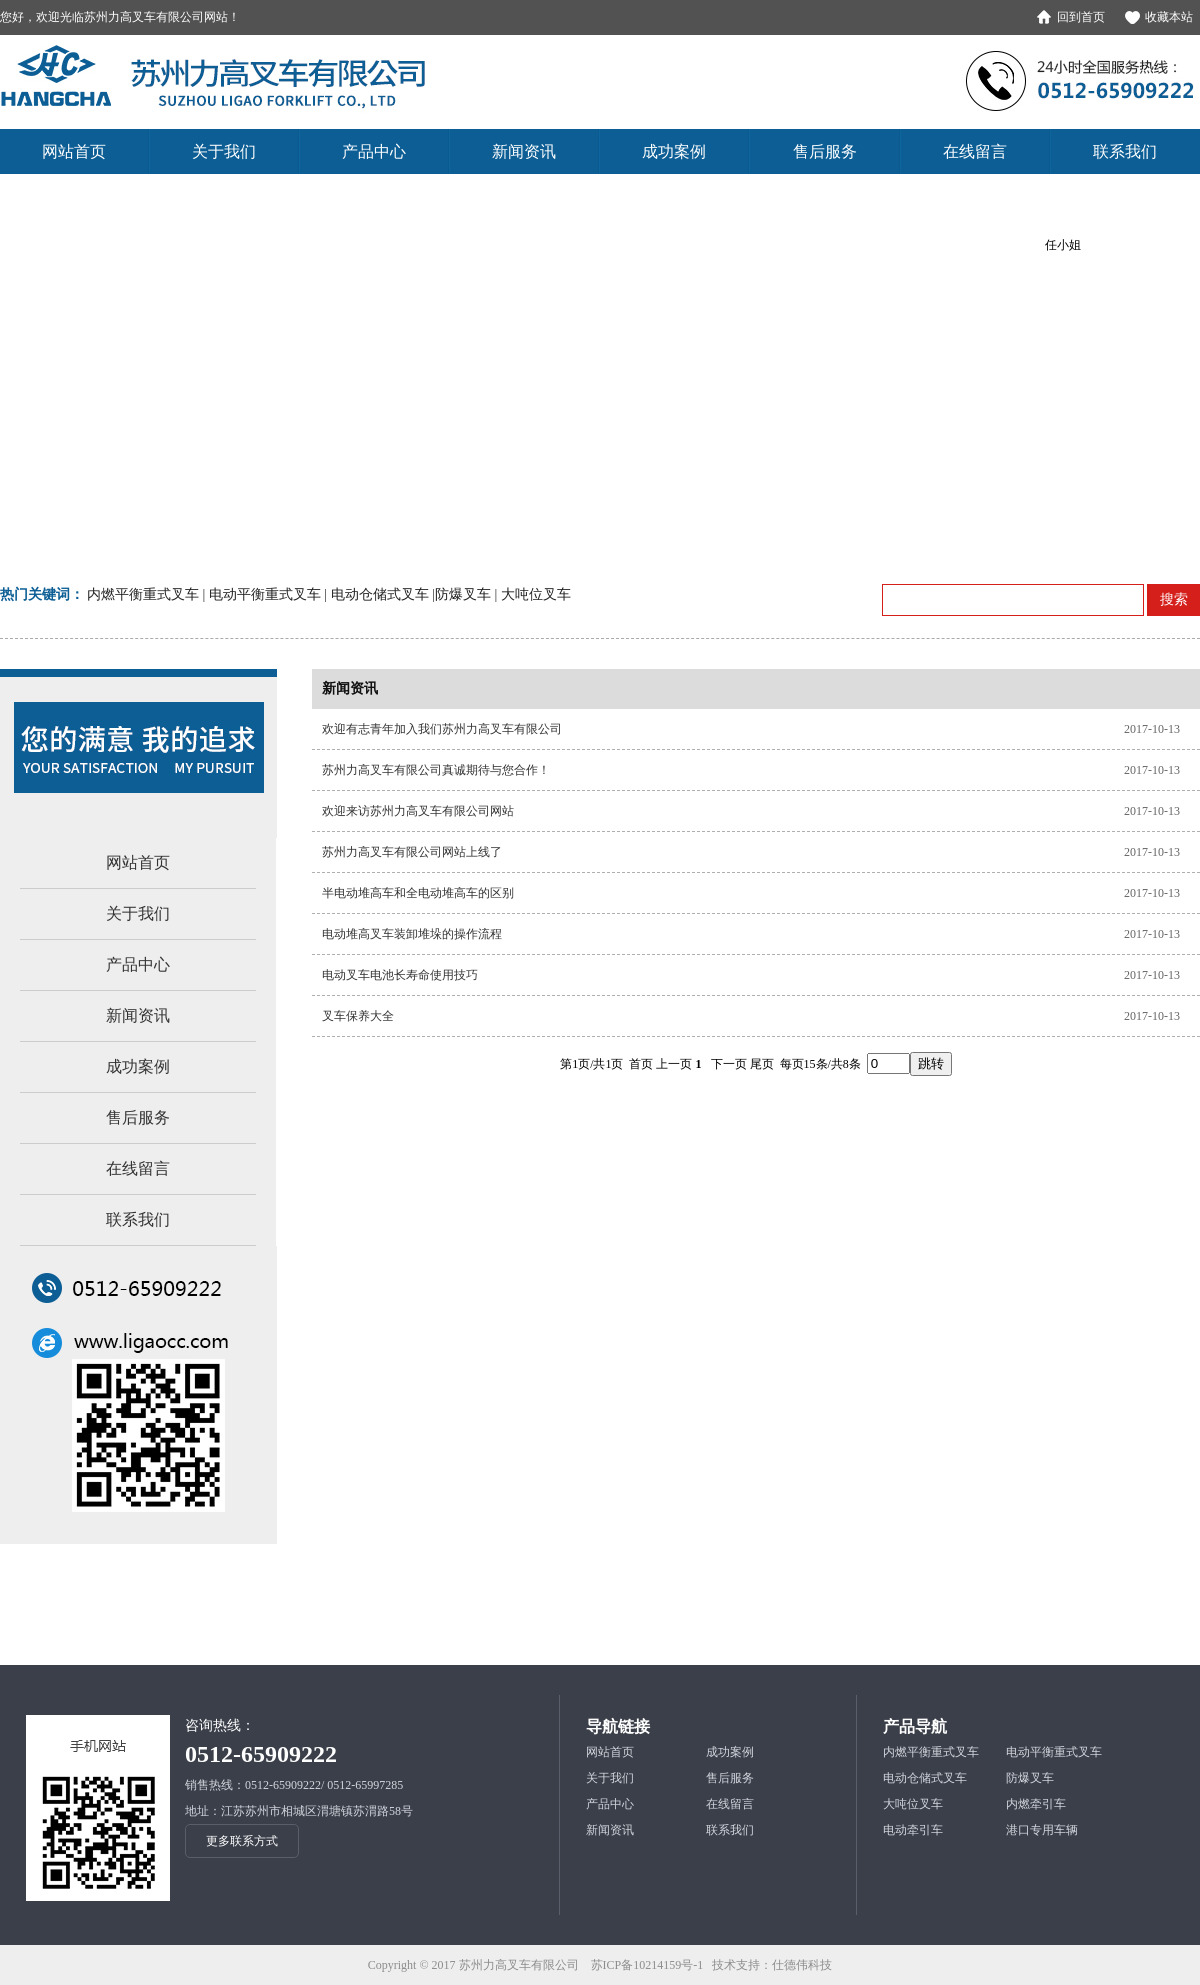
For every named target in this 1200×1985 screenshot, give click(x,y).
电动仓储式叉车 (925, 1778)
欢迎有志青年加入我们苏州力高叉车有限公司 (442, 729)
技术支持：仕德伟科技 (772, 1965)
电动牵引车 (913, 1830)
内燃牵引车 (1036, 1804)
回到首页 (1081, 17)
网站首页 (138, 862)
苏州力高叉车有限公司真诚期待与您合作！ (436, 770)
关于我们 (138, 913)
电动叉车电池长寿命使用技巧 (400, 975)
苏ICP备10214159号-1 (647, 1965)
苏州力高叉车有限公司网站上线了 (412, 852)
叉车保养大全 (358, 1016)
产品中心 (138, 964)
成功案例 (138, 1066)
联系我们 (138, 1219)
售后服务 (138, 1117)
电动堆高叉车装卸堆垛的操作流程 (412, 934)
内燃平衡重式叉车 (931, 1752)
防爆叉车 (1030, 1778)
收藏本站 (1169, 17)
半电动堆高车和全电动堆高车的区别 (418, 893)
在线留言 (138, 1168)
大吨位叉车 (913, 1804)
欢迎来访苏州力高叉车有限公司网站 (418, 811)
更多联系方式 (242, 1841)
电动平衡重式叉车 (1054, 1752)
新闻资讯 (138, 1015)
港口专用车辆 (1042, 1830)
